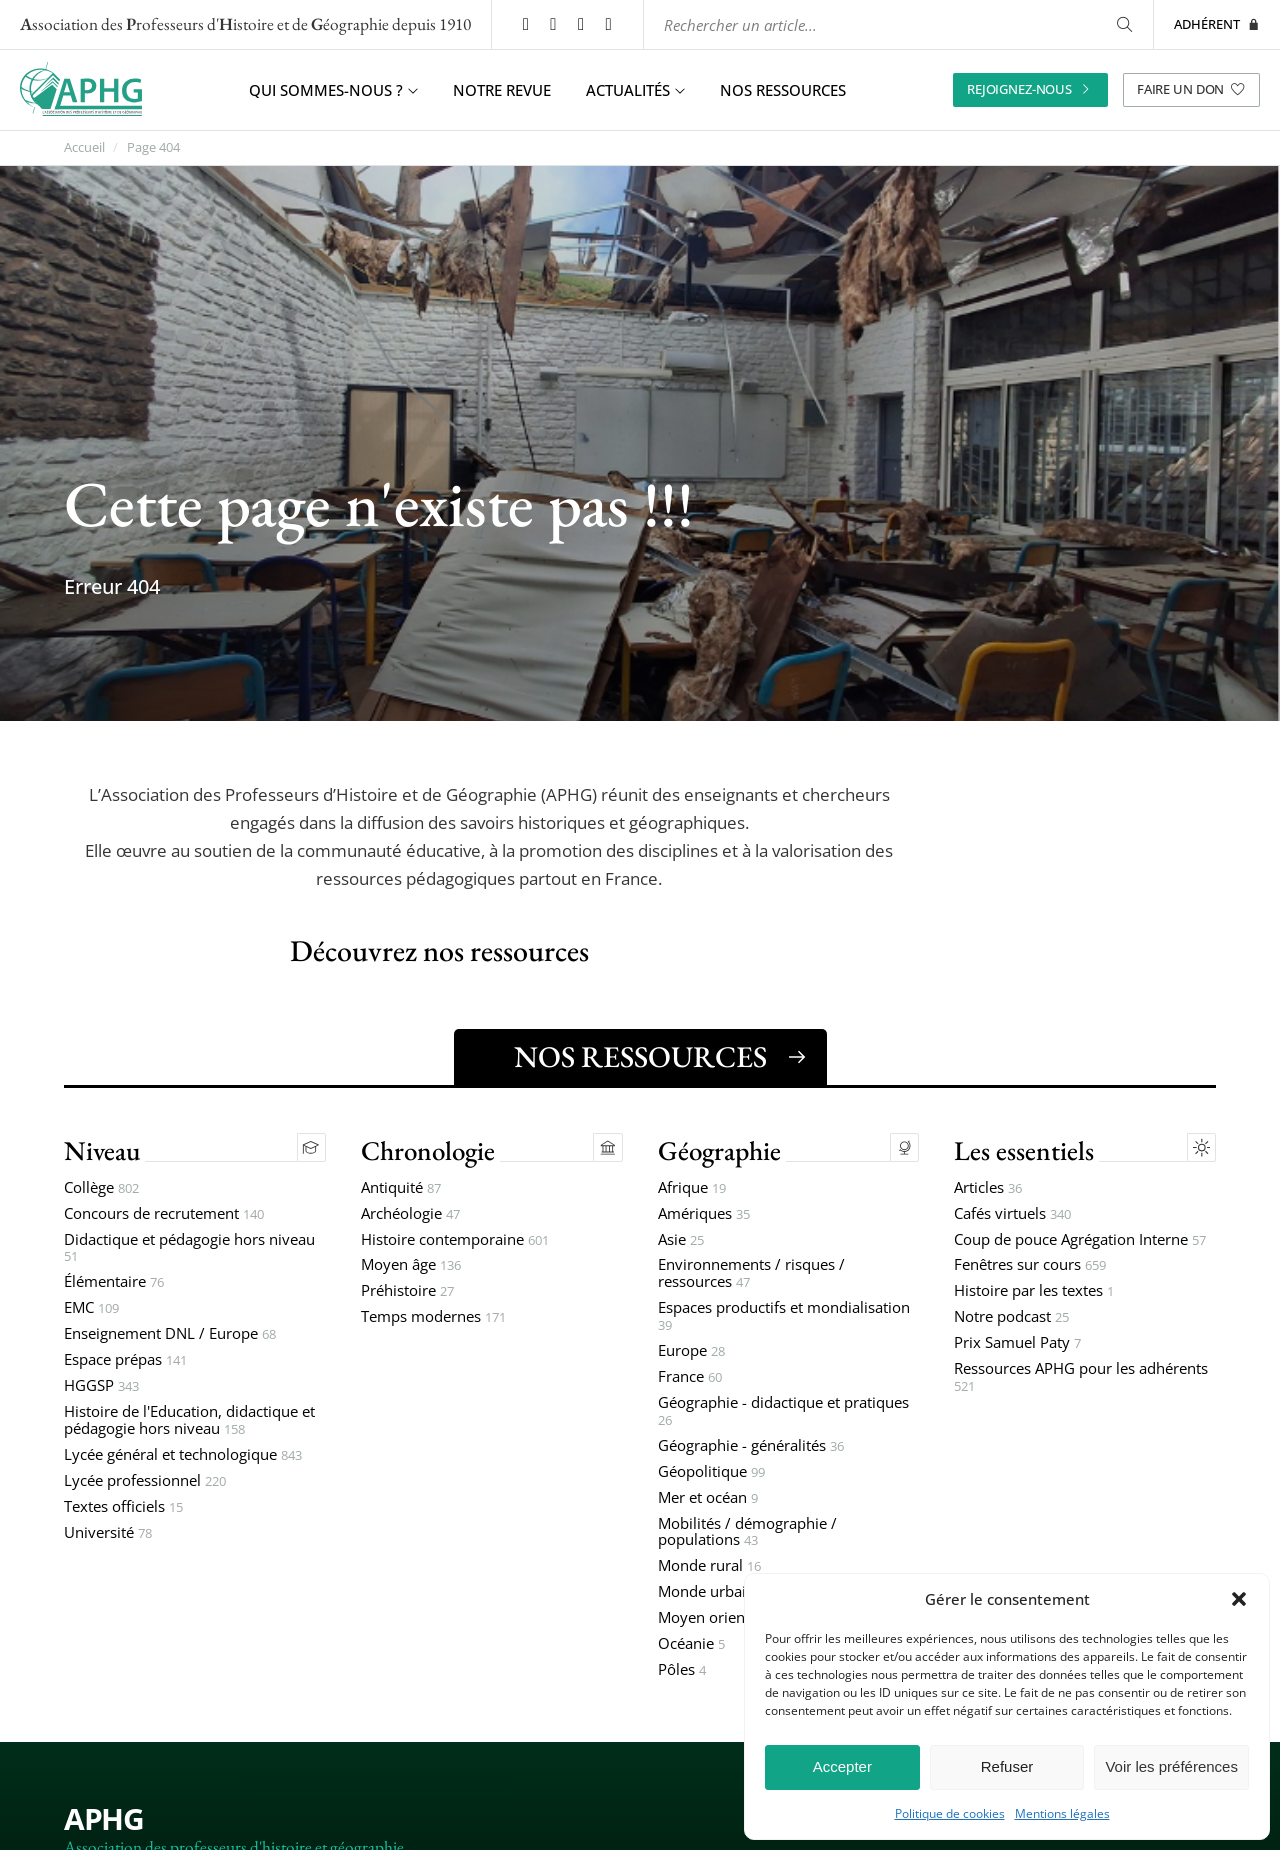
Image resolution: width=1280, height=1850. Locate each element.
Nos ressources (783, 90)
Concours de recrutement (164, 1214)
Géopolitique (711, 1472)
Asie (681, 1240)
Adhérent (1217, 24)
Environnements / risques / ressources (751, 1275)
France (690, 1378)
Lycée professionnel (145, 1481)
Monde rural (709, 1567)
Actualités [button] (635, 90)
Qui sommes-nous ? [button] (333, 90)
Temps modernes (433, 1318)
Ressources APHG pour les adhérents (1081, 1379)
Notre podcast (1011, 1318)
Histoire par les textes (1034, 1292)
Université (108, 1533)
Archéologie (410, 1214)
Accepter (842, 1766)
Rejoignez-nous (1030, 89)
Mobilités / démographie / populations (747, 1533)
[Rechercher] (1123, 24)
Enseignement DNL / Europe (170, 1335)
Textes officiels (123, 1507)
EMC (91, 1309)
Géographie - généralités (751, 1447)
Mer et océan (708, 1498)
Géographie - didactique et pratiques (783, 1413)
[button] (1239, 1599)
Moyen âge (411, 1266)
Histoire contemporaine (455, 1240)
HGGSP (101, 1387)
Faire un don (1191, 89)
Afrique (692, 1188)
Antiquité (401, 1188)
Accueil (84, 147)
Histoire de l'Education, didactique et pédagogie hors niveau (189, 1422)
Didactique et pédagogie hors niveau (189, 1249)
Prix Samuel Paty (1017, 1344)
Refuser (1007, 1766)
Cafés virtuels (1012, 1214)
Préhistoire (407, 1292)
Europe (691, 1352)
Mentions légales (1062, 1814)
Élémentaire (114, 1283)
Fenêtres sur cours (1030, 1266)
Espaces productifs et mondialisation (784, 1318)
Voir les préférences (1171, 1766)
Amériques (704, 1214)
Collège (101, 1188)
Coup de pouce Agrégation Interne (1080, 1240)
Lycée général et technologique (183, 1456)
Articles (988, 1188)
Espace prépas (125, 1361)
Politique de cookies (950, 1814)
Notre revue (502, 90)
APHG (103, 1819)
